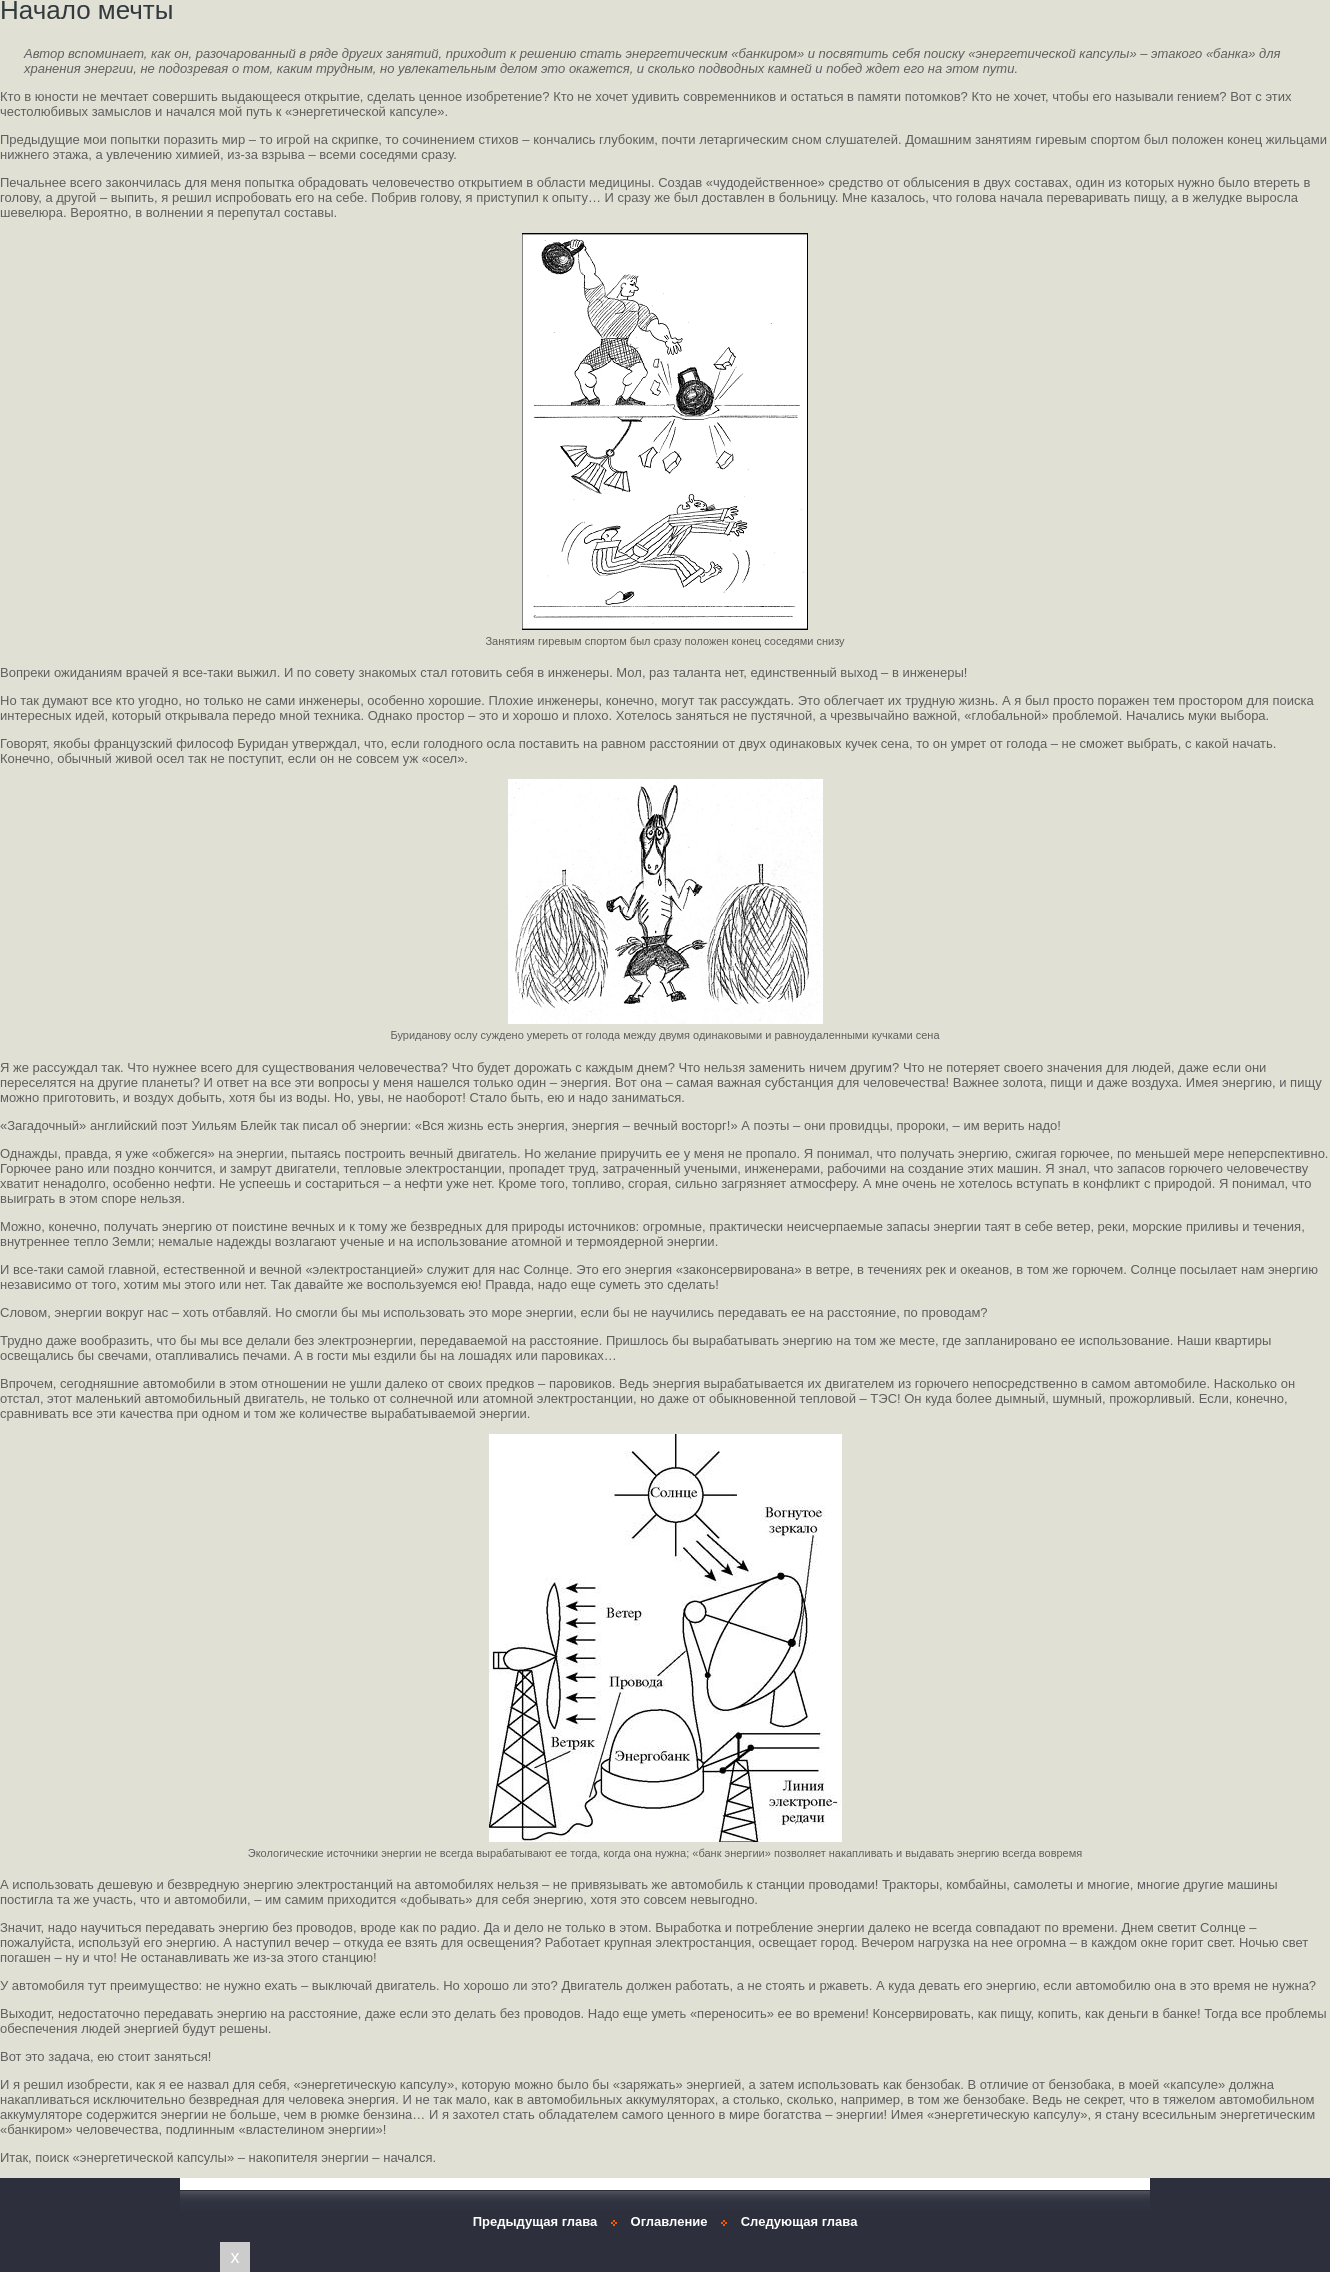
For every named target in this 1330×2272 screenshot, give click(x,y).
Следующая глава (799, 2221)
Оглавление (669, 2221)
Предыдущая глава (535, 2221)
